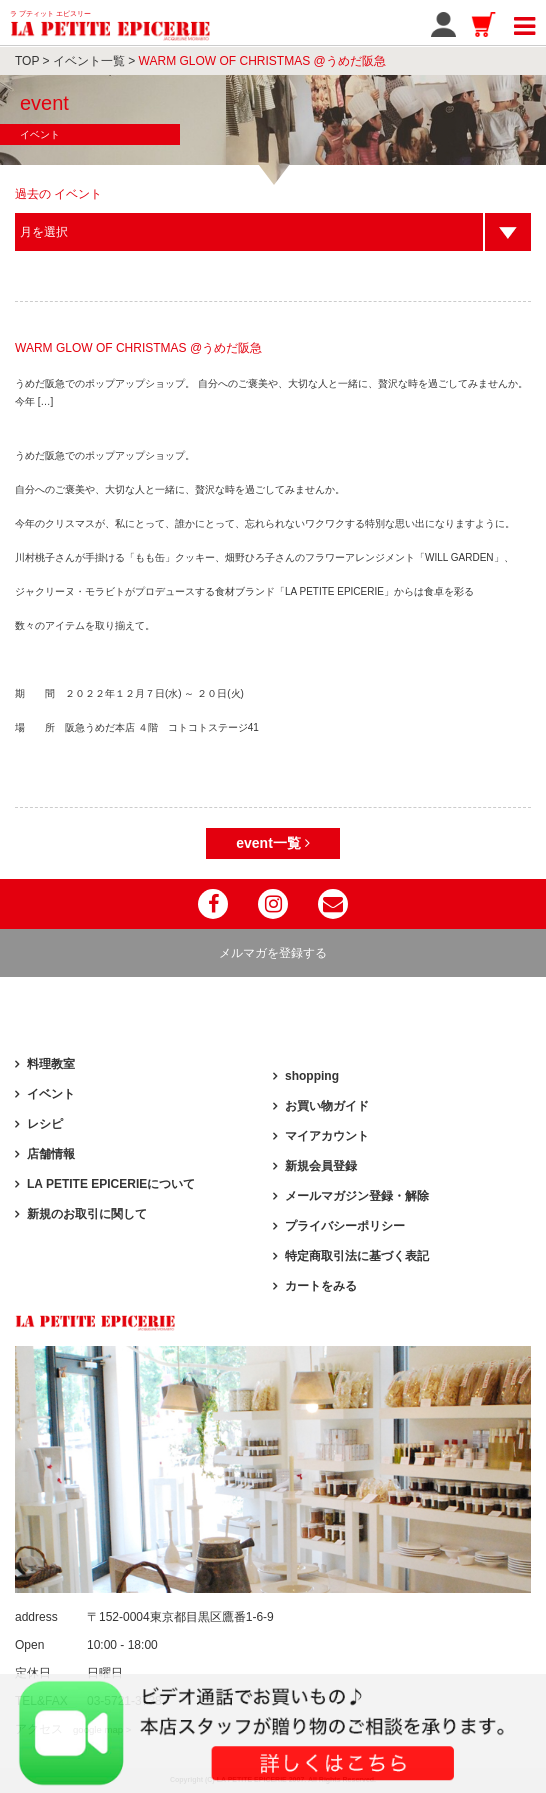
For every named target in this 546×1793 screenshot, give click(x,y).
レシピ (45, 1124)
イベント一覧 (89, 61)
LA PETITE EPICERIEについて (111, 1184)
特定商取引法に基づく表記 (357, 1256)
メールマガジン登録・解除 (357, 1196)
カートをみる (321, 1286)
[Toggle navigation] (524, 23)
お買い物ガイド (327, 1106)
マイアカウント (327, 1136)
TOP (27, 61)
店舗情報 (51, 1154)
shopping (312, 1076)
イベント (51, 1094)
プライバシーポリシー (345, 1226)
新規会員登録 (321, 1166)
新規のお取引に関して (87, 1214)
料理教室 (51, 1064)
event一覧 (272, 843)
